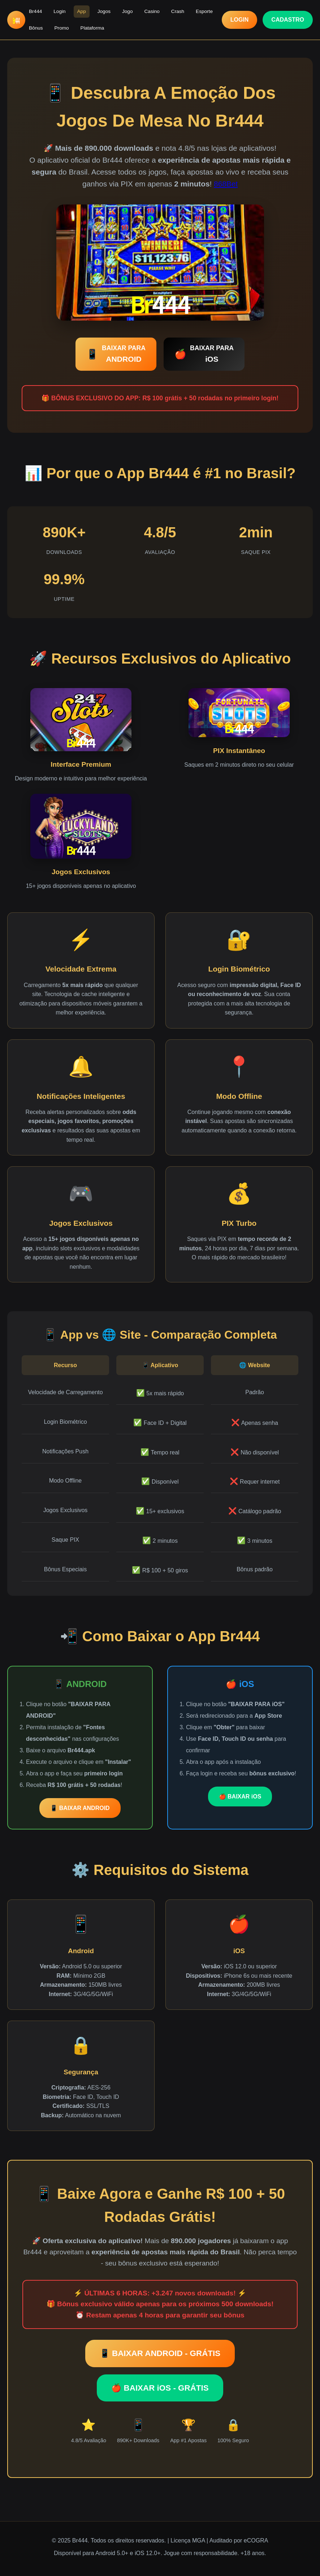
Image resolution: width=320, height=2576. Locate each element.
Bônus (36, 28)
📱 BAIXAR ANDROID (79, 1808)
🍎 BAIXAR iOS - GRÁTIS (159, 2387)
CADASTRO (287, 20)
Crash (177, 11)
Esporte (204, 11)
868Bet (226, 184)
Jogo (127, 11)
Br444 (35, 11)
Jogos (104, 11)
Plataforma (92, 28)
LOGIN (239, 20)
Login (59, 11)
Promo (62, 28)
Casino (152, 11)
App (81, 11)
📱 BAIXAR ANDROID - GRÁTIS (160, 2353)
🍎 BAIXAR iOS (240, 1796)
